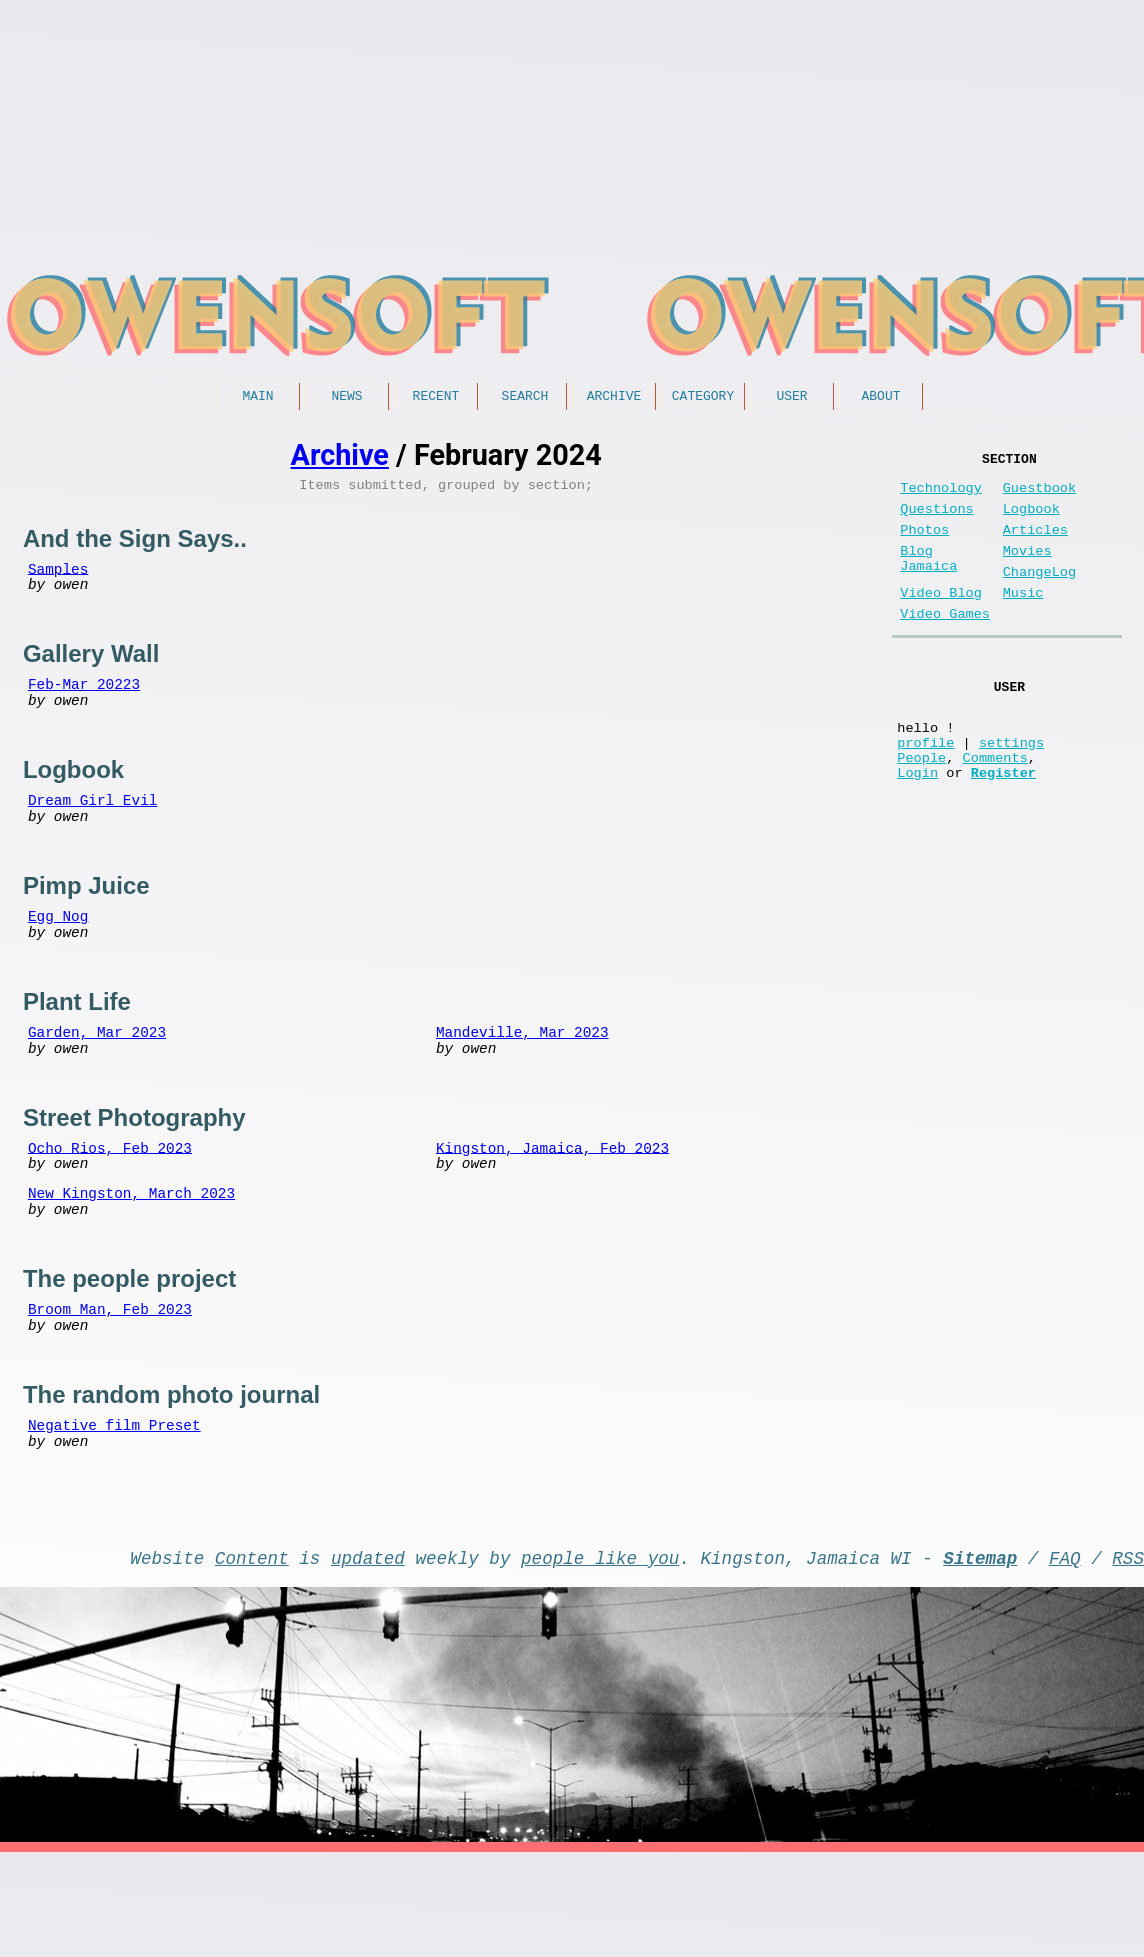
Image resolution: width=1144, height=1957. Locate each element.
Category (703, 398)
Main (257, 398)
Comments (995, 809)
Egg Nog (58, 955)
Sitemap (980, 1658)
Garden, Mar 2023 (97, 1081)
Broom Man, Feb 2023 (110, 1384)
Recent (436, 398)
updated (368, 1658)
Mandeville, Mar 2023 (522, 1081)
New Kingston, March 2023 (131, 1258)
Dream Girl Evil (93, 829)
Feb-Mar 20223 (84, 703)
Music (1023, 621)
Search (525, 398)
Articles (1035, 546)
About (880, 398)
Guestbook (1039, 496)
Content (252, 1658)
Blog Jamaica (928, 581)
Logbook (1031, 521)
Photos (924, 546)
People (921, 809)
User (791, 398)
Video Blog (941, 621)
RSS (1128, 1658)
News (346, 398)
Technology (941, 496)
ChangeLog (1039, 596)
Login (917, 828)
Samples (58, 577)
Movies (1027, 571)
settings (1011, 790)
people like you (600, 1658)
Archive (614, 398)
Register (1003, 828)
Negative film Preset (114, 1510)
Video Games (945, 646)
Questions (936, 521)
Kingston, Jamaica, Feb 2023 (552, 1206)
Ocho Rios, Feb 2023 (110, 1206)
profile (925, 790)
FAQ (1065, 1658)
